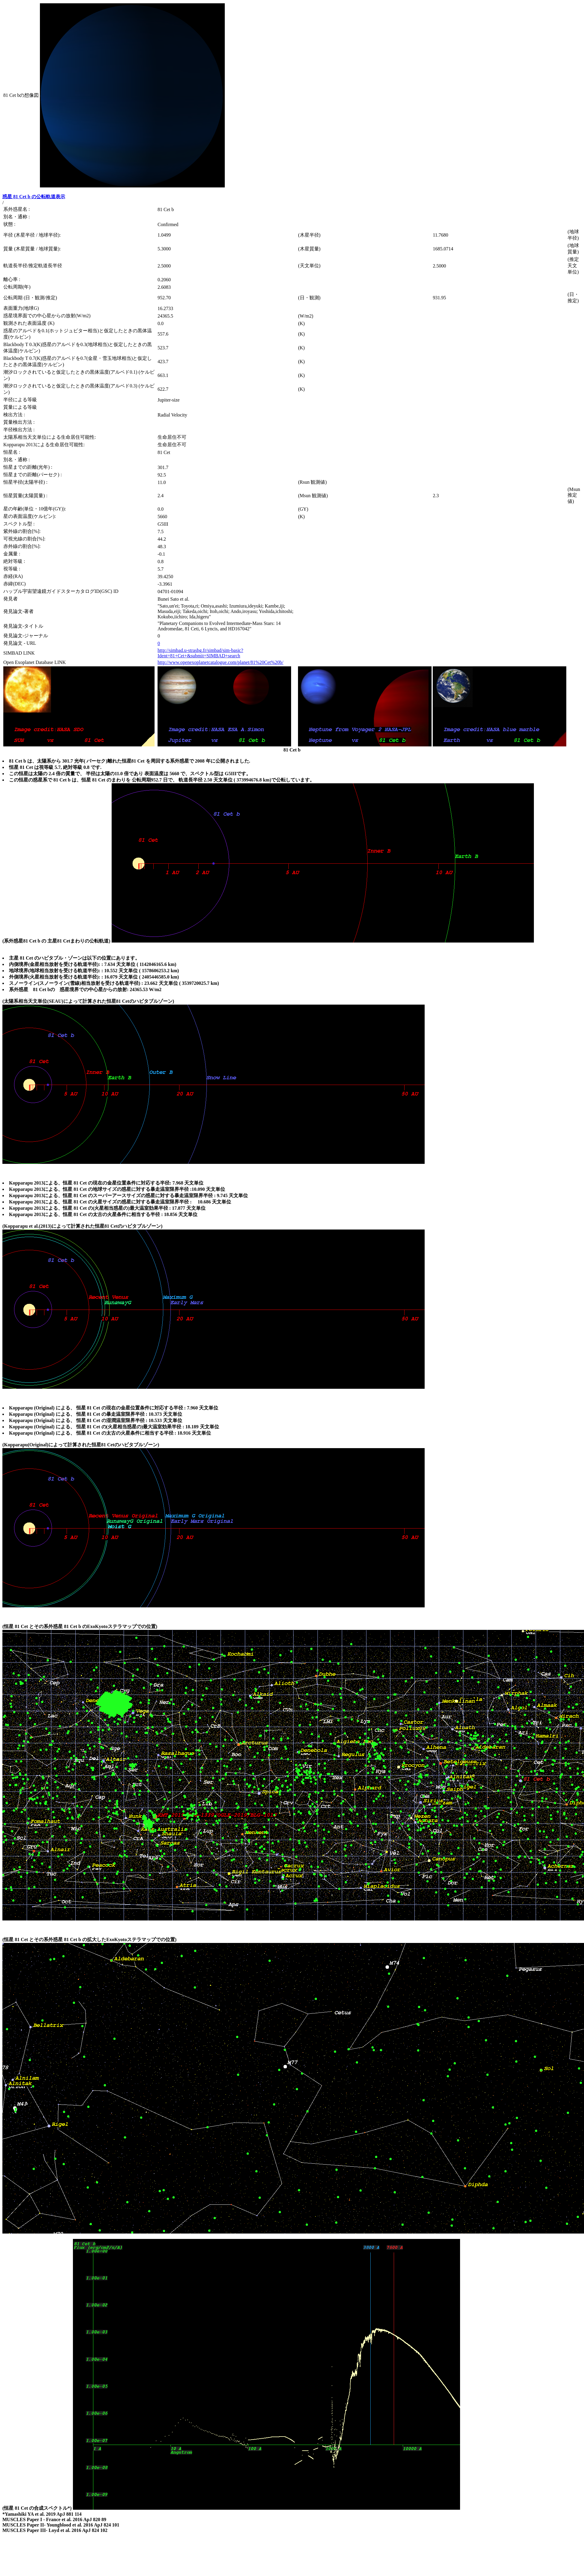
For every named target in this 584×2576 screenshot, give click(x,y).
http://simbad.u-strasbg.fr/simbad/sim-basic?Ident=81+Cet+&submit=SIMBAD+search (200, 653)
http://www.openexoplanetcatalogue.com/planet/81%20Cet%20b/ (220, 662)
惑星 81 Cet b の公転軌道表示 (33, 196)
